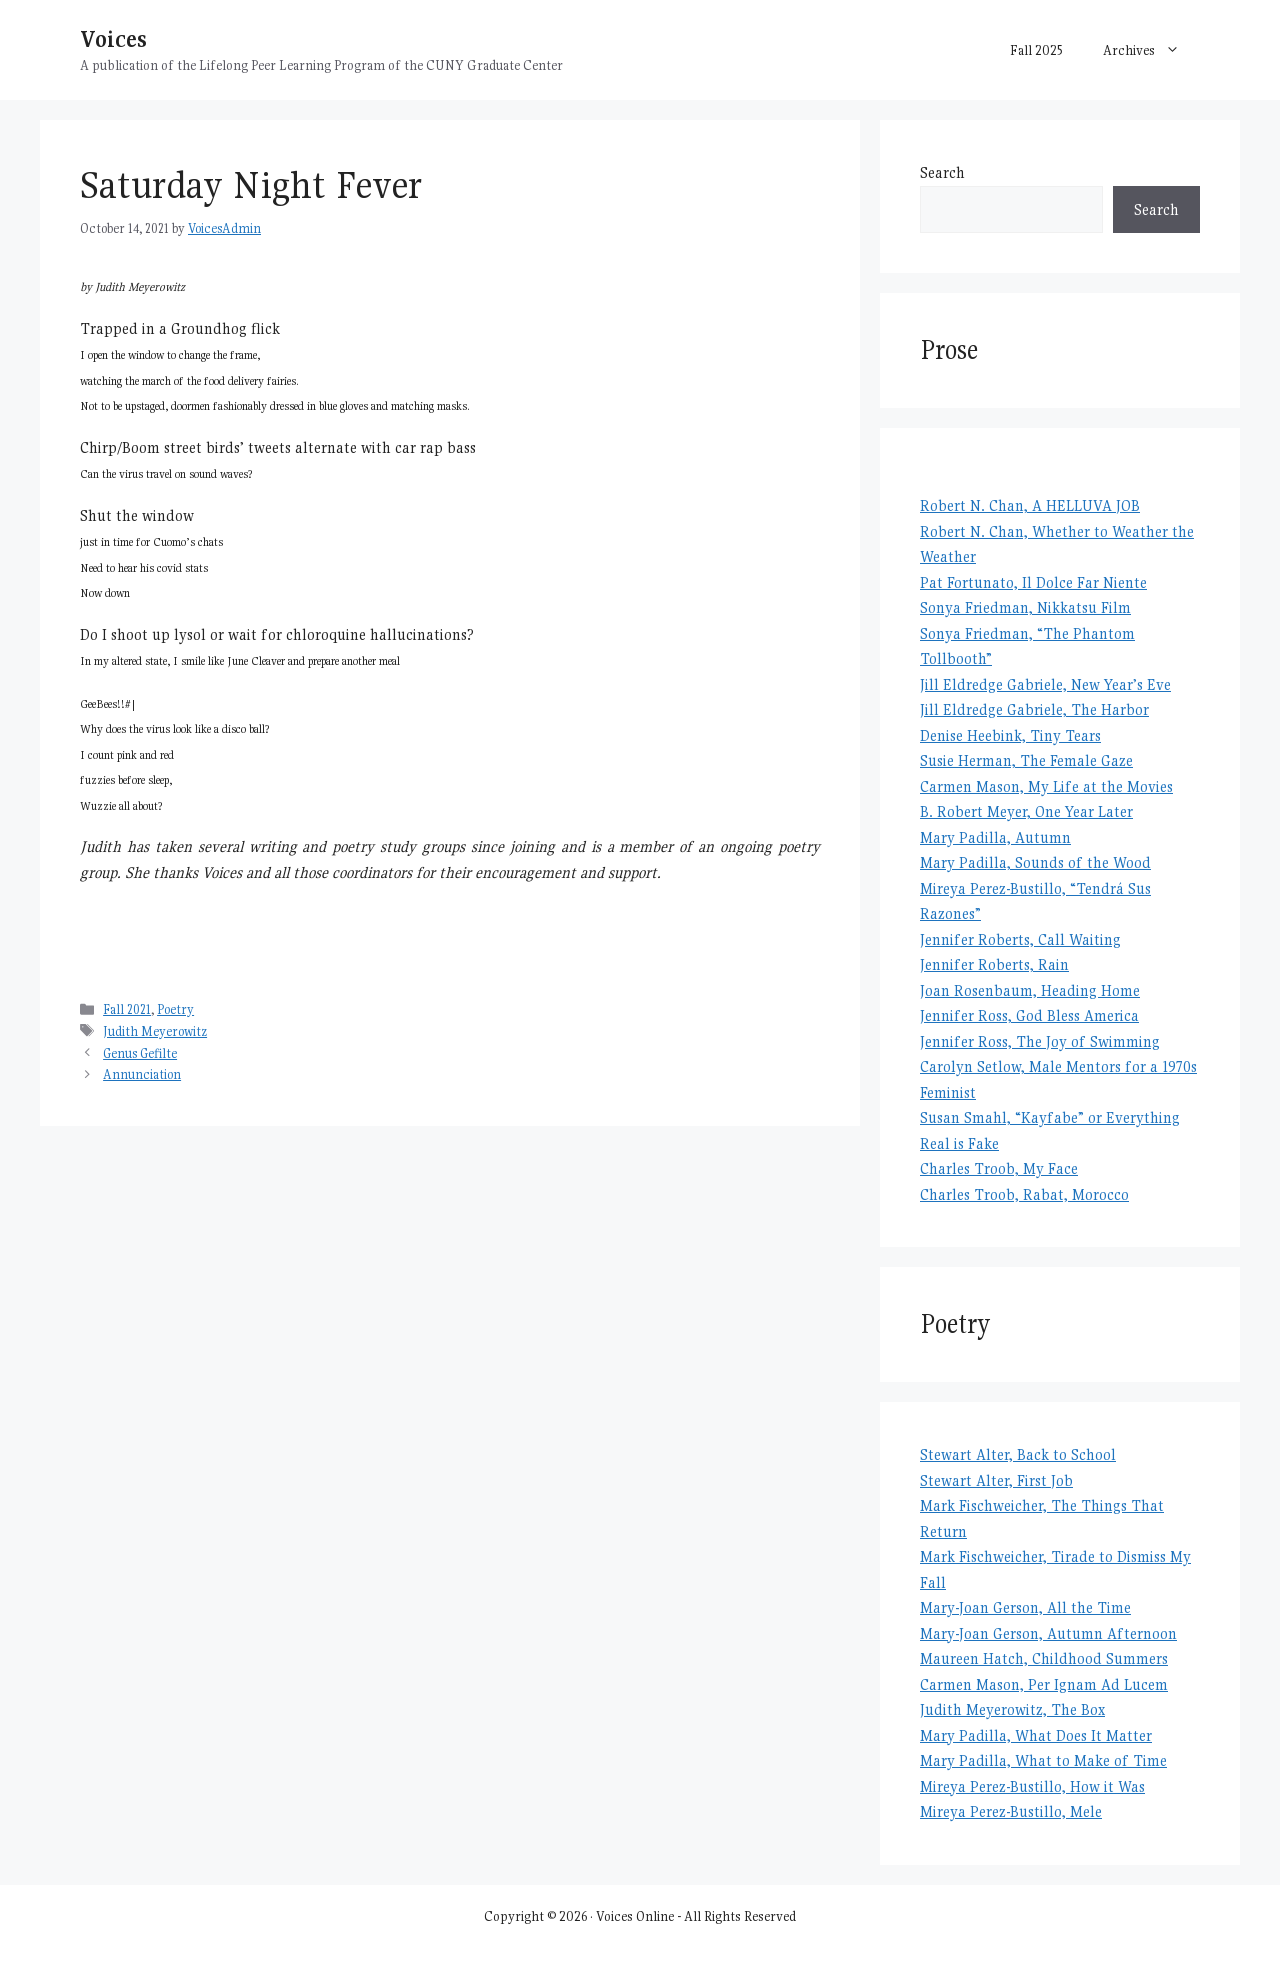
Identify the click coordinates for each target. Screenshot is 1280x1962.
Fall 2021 (127, 1009)
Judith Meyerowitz (155, 1031)
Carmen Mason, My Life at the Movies (1046, 786)
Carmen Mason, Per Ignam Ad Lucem (1044, 1684)
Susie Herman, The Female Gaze (1026, 760)
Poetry (175, 1009)
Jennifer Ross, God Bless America (1029, 1015)
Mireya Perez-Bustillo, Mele (1011, 1811)
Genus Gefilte (140, 1053)
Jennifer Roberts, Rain (994, 964)
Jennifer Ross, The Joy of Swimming (1040, 1041)
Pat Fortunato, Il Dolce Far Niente (1033, 582)
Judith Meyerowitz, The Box (1012, 1709)
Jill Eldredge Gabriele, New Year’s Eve (1045, 684)
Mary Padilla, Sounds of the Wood (1035, 862)
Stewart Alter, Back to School (1018, 1454)
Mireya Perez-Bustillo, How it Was (1032, 1786)
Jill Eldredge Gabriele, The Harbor (1034, 709)
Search (942, 172)
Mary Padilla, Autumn (995, 837)
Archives (1151, 50)
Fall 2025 (1036, 50)
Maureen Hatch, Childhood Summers (1044, 1658)
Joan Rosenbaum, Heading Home (1030, 990)
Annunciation (142, 1074)
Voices (113, 38)
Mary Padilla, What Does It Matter (1036, 1735)
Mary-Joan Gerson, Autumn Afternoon (1048, 1633)
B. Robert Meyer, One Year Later (1026, 811)
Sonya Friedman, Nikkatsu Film (1025, 607)
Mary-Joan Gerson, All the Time (1025, 1607)
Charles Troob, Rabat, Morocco (1024, 1194)
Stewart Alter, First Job (996, 1480)
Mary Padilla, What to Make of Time (1043, 1760)
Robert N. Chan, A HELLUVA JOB (1030, 505)
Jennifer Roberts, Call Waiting (1020, 939)
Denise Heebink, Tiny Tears (1010, 735)
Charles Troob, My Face (999, 1168)
